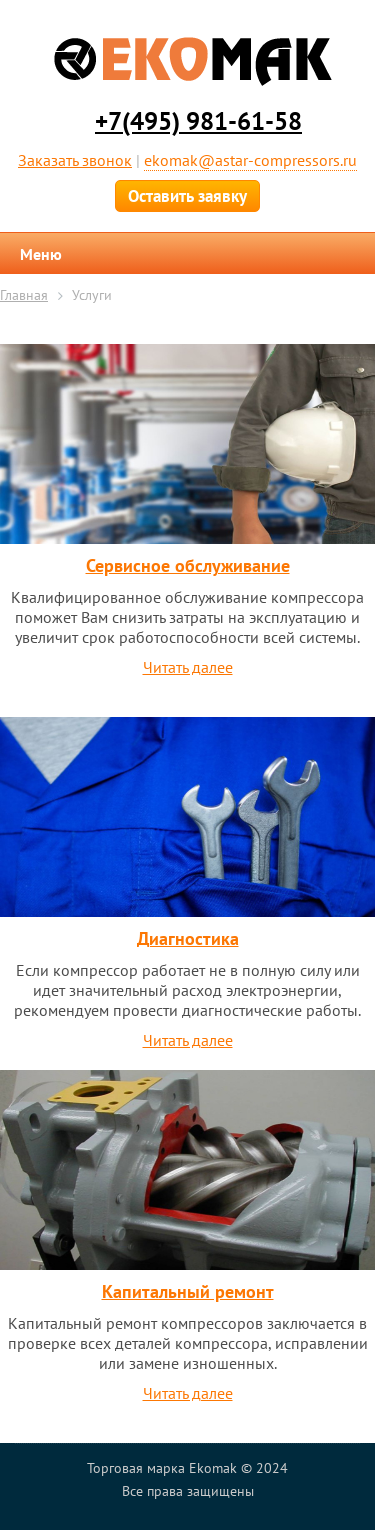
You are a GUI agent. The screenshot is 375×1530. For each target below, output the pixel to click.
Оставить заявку (187, 196)
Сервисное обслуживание (188, 565)
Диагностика (188, 938)
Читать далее (188, 667)
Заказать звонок (75, 160)
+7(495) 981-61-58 (198, 121)
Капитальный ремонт (188, 1291)
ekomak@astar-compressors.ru (250, 160)
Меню (41, 254)
